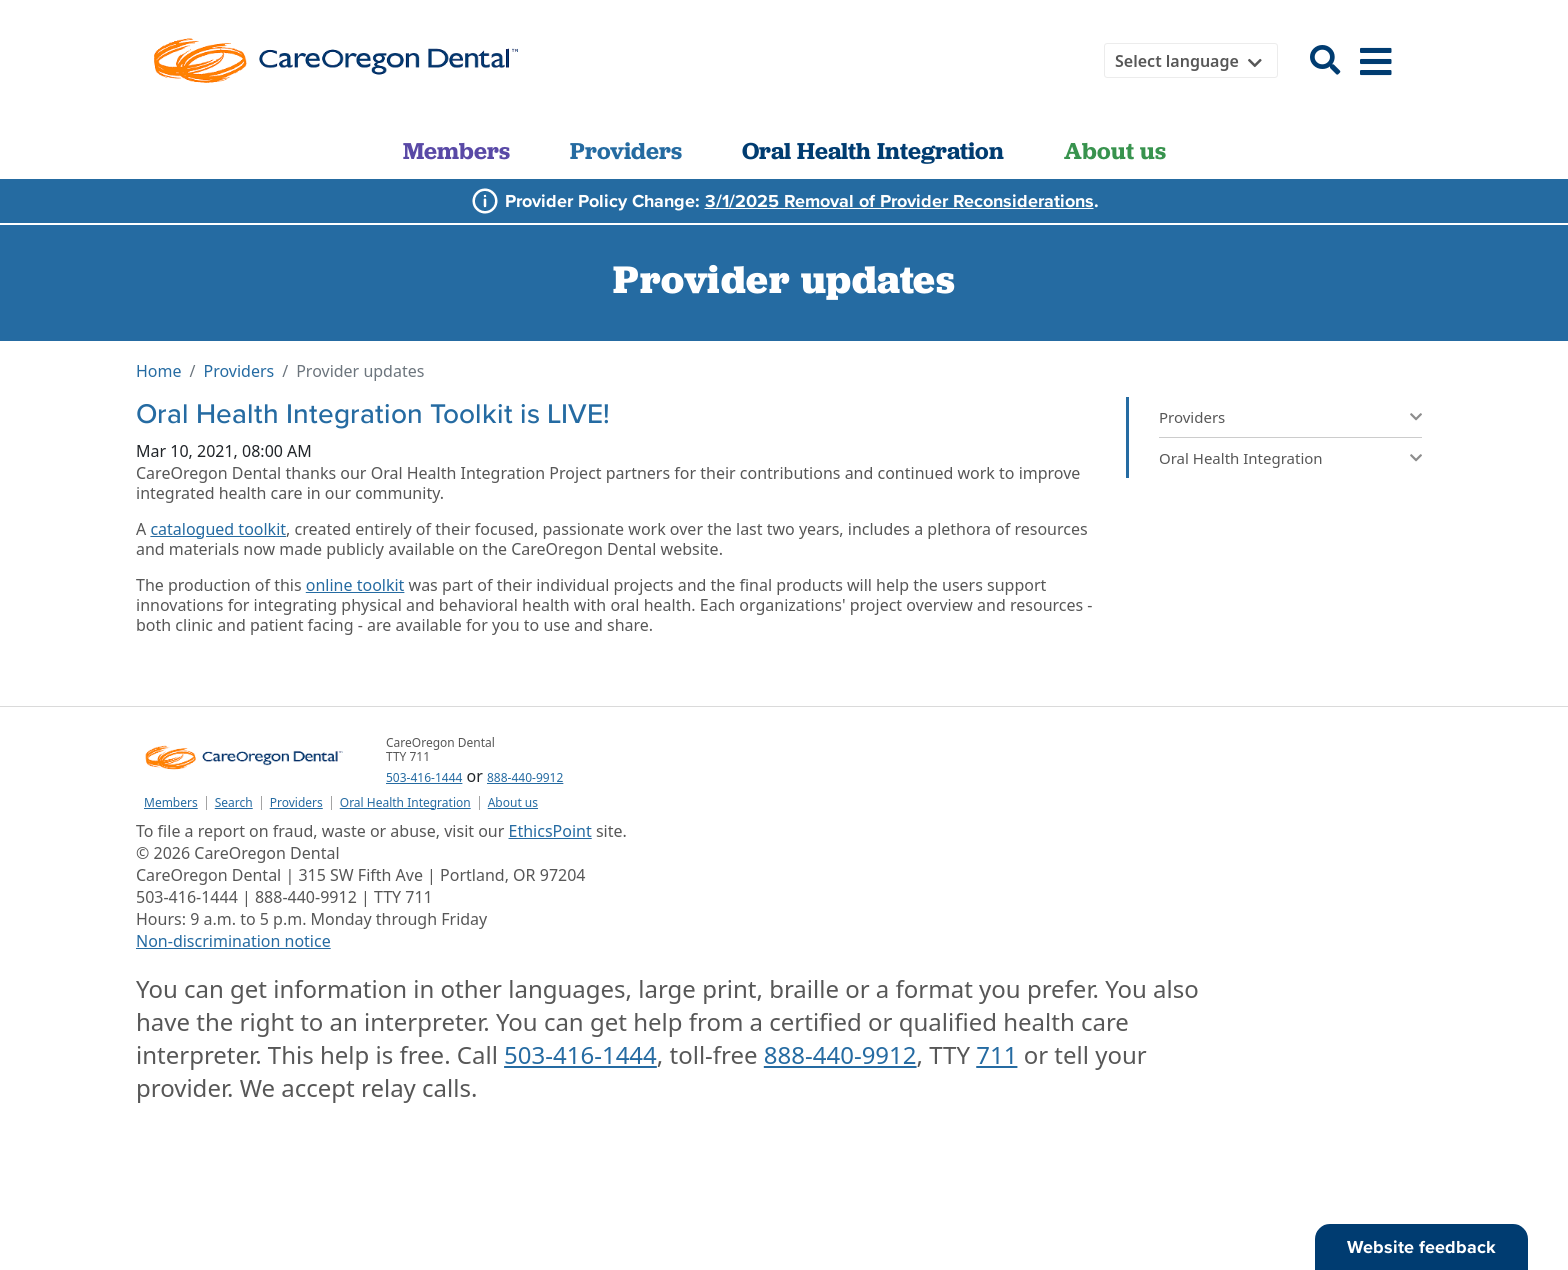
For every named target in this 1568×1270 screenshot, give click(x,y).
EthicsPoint (550, 831)
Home (159, 371)
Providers (626, 150)
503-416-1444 (424, 777)
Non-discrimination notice (233, 941)
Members (456, 150)
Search (234, 803)
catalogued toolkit (218, 529)
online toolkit (355, 585)
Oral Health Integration (873, 150)
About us (1115, 150)
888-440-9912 (525, 777)
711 (996, 1054)
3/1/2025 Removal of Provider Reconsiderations (899, 200)
